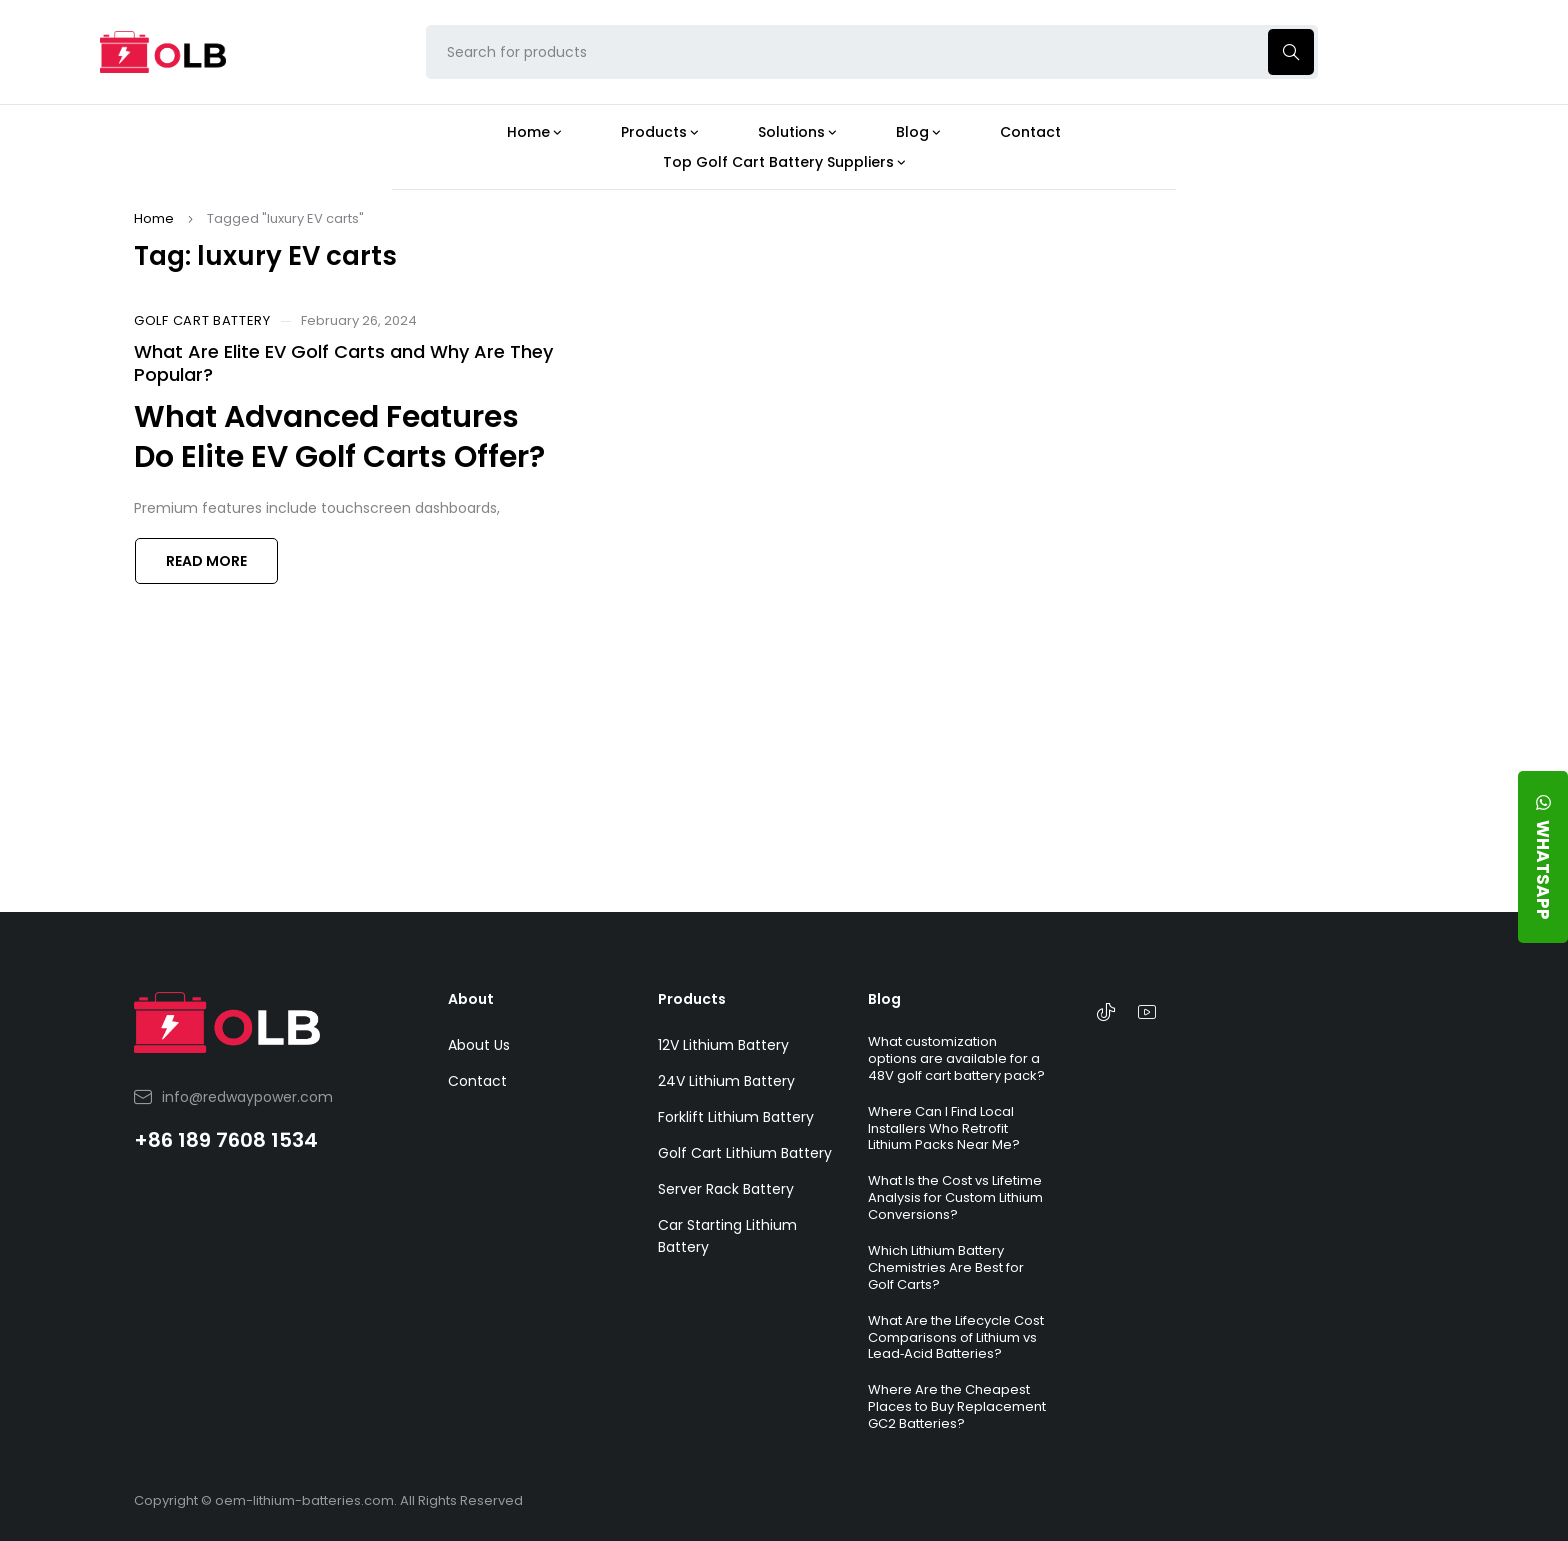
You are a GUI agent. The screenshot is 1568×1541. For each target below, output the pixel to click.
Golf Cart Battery (202, 321)
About (471, 999)
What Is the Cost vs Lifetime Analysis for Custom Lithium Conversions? (955, 1197)
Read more (206, 561)
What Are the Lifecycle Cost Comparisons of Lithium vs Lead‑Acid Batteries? (956, 1337)
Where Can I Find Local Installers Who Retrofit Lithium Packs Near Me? (944, 1128)
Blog (884, 999)
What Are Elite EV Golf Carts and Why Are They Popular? (343, 363)
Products (692, 999)
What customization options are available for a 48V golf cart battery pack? (956, 1058)
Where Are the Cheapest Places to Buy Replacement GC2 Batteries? (957, 1406)
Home (154, 218)
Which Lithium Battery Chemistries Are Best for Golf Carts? (946, 1267)
